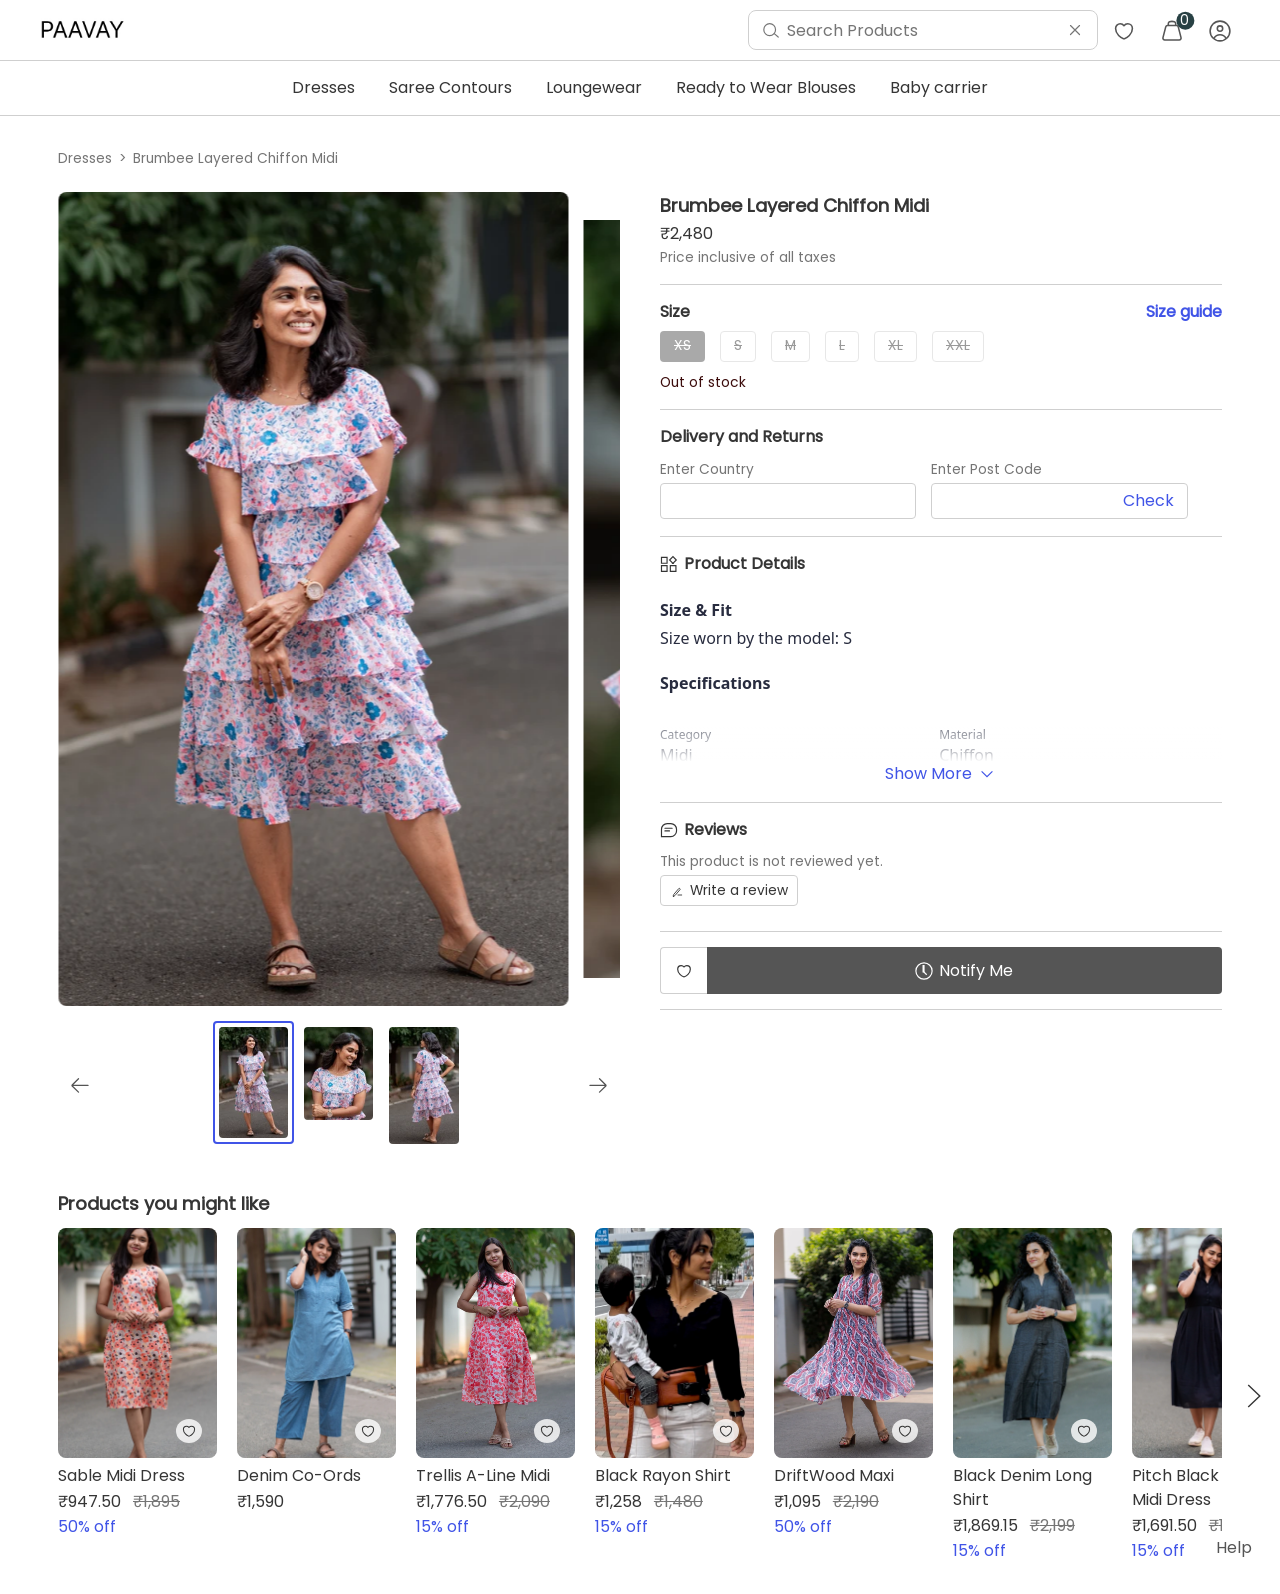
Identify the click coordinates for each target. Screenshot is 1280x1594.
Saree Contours (450, 87)
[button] (1254, 1396)
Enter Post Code (986, 469)
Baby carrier (939, 87)
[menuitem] (87, 30)
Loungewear (594, 87)
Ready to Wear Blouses (766, 87)
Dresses (323, 87)
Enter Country (707, 469)
